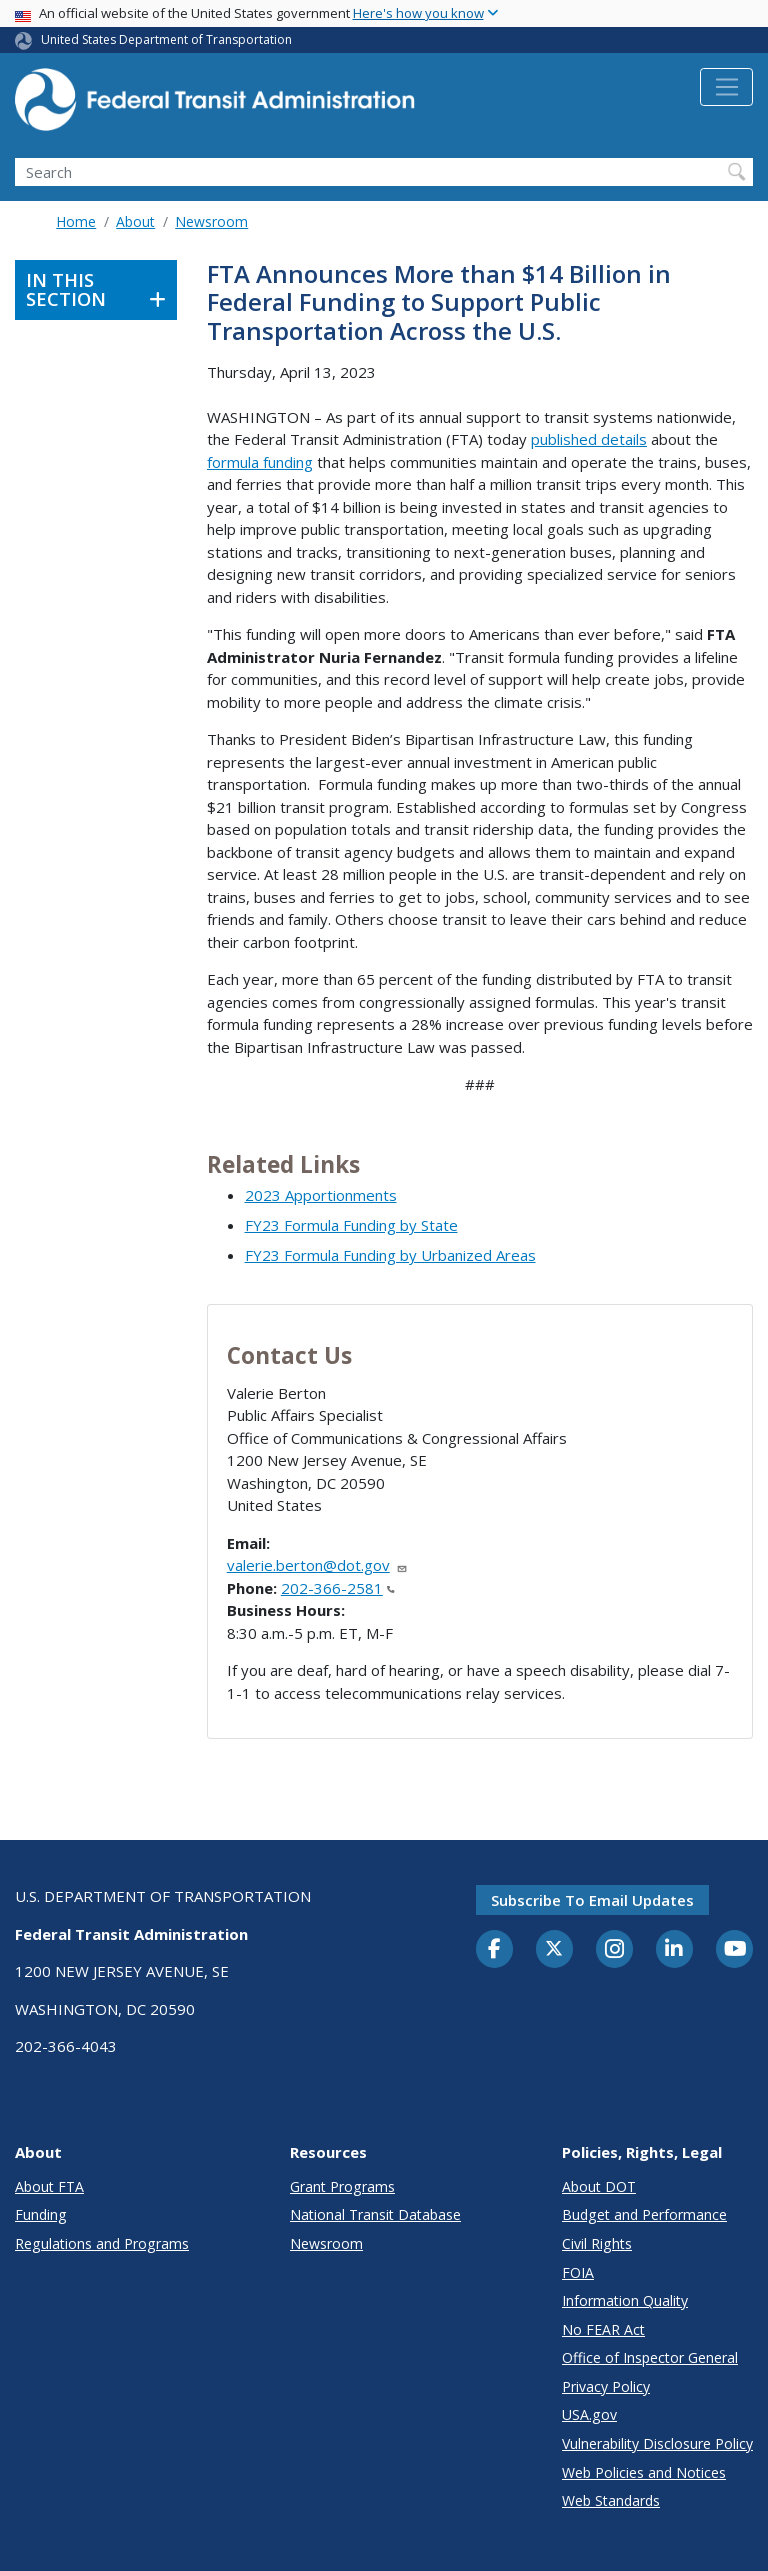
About (135, 221)
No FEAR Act (603, 2329)
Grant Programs (342, 2186)
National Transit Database (375, 2214)
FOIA (578, 2272)
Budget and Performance (644, 2214)
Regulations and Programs (102, 2243)
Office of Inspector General (650, 2357)
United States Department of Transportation (166, 39)
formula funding (260, 462)
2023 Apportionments (321, 1195)
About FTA (49, 2186)
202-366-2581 (338, 1588)
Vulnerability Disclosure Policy (657, 2443)
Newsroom (211, 221)
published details (589, 439)
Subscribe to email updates (592, 1900)
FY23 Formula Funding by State (351, 1225)
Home (76, 221)
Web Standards (611, 2500)
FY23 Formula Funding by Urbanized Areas (390, 1255)
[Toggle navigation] (726, 87)
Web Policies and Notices (644, 2472)
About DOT (599, 2186)
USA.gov (589, 2414)
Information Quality (625, 2300)
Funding (41, 2214)
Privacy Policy (606, 2386)
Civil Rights (597, 2243)
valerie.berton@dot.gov (317, 1565)
